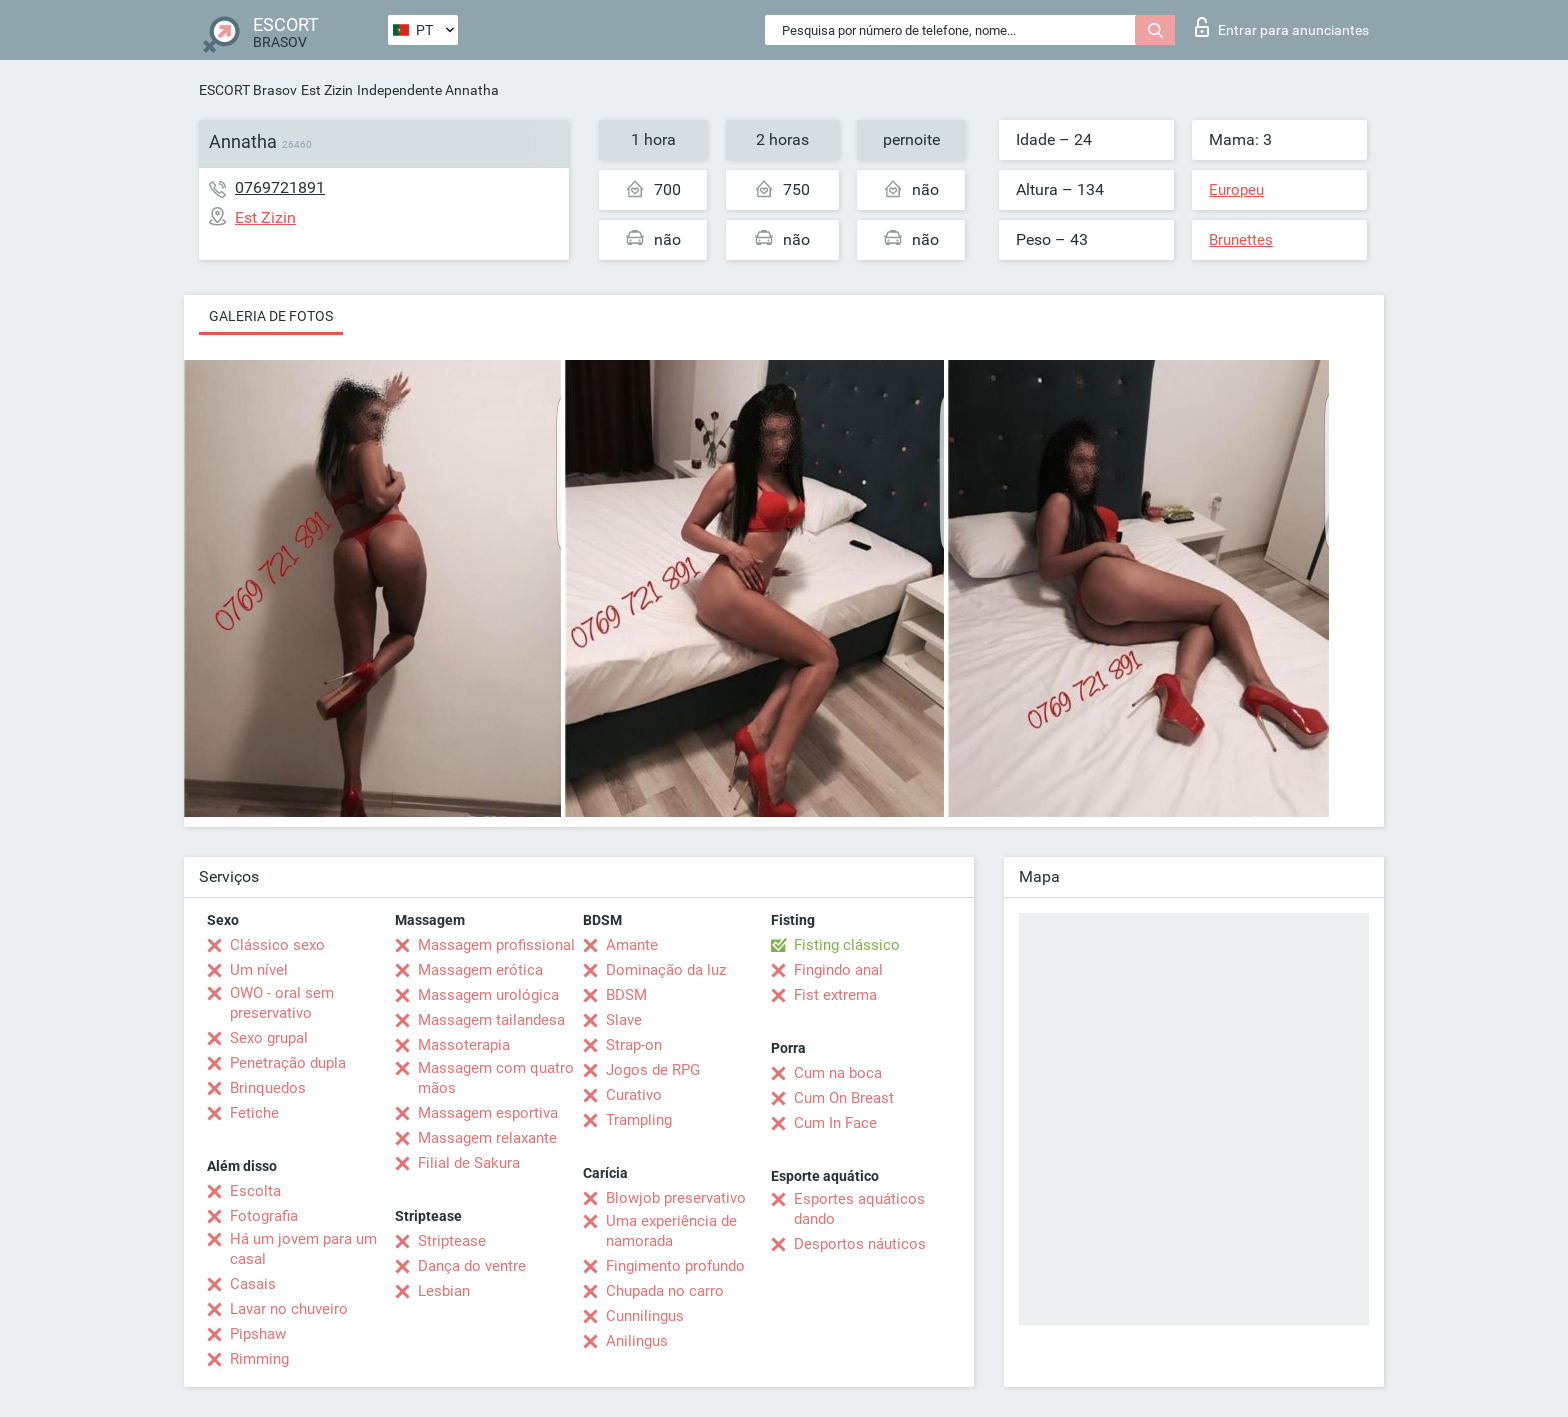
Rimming (259, 1359)
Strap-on (634, 1045)
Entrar (1282, 27)
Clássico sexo (277, 945)
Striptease (452, 1241)
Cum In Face (835, 1123)
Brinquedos (268, 1088)
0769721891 (280, 187)
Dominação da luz (666, 970)
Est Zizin (327, 90)
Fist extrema (835, 995)
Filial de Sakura (469, 1163)
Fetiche (254, 1113)
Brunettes (1241, 240)
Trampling (639, 1120)
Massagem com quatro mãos (496, 1078)
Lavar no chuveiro (289, 1309)
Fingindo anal (838, 970)
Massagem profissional (496, 945)
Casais (253, 1284)
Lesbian (444, 1291)
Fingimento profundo (675, 1266)
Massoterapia (464, 1045)
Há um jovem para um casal (303, 1249)
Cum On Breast (844, 1098)
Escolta (255, 1191)
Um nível (259, 970)
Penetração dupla (288, 1063)
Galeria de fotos (271, 316)
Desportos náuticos (860, 1244)
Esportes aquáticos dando (859, 1209)
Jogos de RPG (653, 1070)
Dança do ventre (472, 1266)
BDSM (626, 995)
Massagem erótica (480, 970)
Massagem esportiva (488, 1113)
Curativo (634, 1095)
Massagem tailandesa (491, 1020)
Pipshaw (258, 1334)
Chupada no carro (665, 1291)
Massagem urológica (488, 995)
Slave (624, 1020)
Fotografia (264, 1216)
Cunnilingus (645, 1316)
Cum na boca (838, 1073)
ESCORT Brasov (248, 90)
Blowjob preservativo (676, 1198)
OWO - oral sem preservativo (282, 1003)
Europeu (1236, 190)
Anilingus (637, 1341)
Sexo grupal (269, 1038)
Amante (632, 945)
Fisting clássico (847, 945)
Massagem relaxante (487, 1138)
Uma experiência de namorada (671, 1231)
